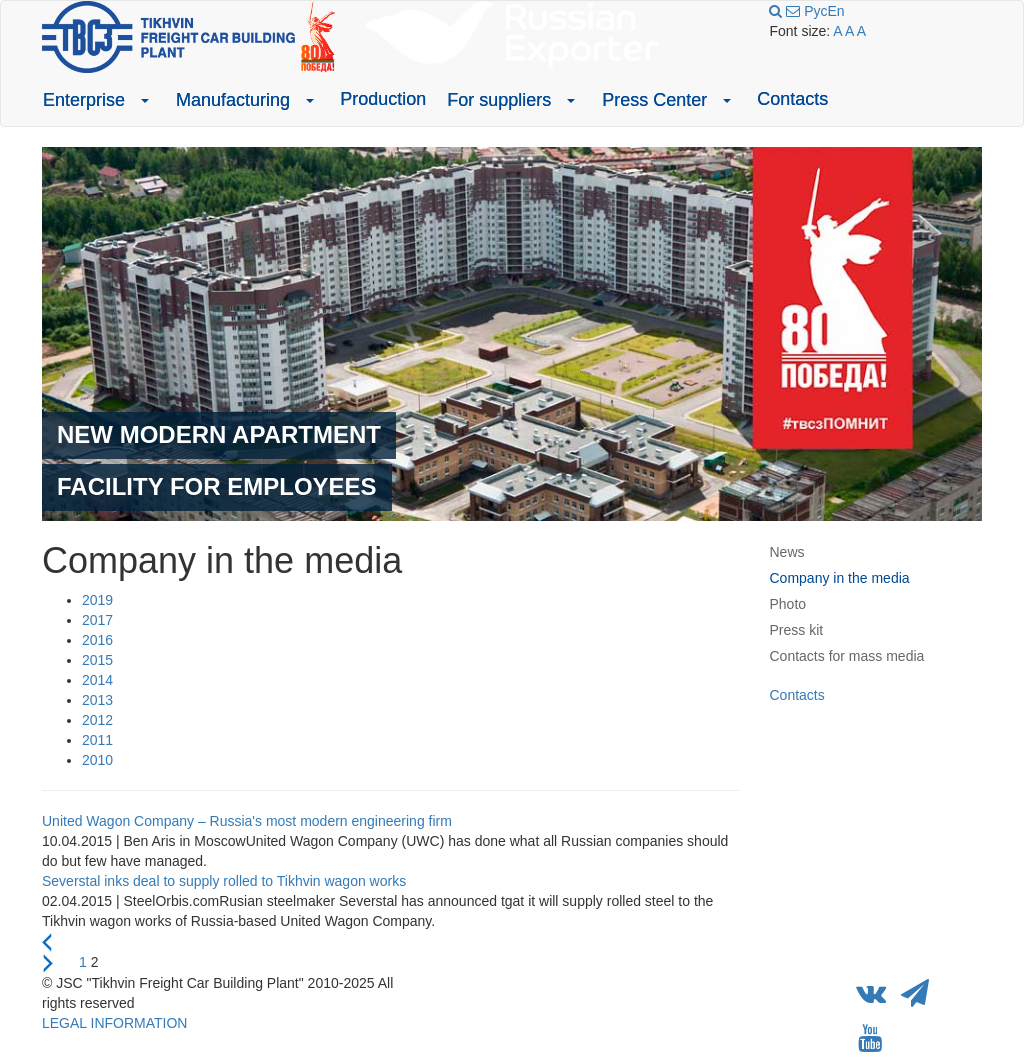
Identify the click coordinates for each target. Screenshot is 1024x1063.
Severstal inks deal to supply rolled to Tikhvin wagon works (224, 881)
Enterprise (84, 100)
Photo (788, 604)
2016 (97, 640)
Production (383, 99)
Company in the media (840, 578)
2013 (97, 700)
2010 (97, 760)
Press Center (654, 100)
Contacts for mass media (847, 656)
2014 (97, 680)
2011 (97, 740)
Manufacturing (233, 100)
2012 (97, 720)
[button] (145, 100)
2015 (97, 660)
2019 (97, 600)
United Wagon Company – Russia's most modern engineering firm (247, 821)
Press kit (797, 630)
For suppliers (499, 100)
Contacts (792, 99)
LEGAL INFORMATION (114, 1023)
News (787, 552)
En (835, 11)
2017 (97, 620)
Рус (815, 11)
